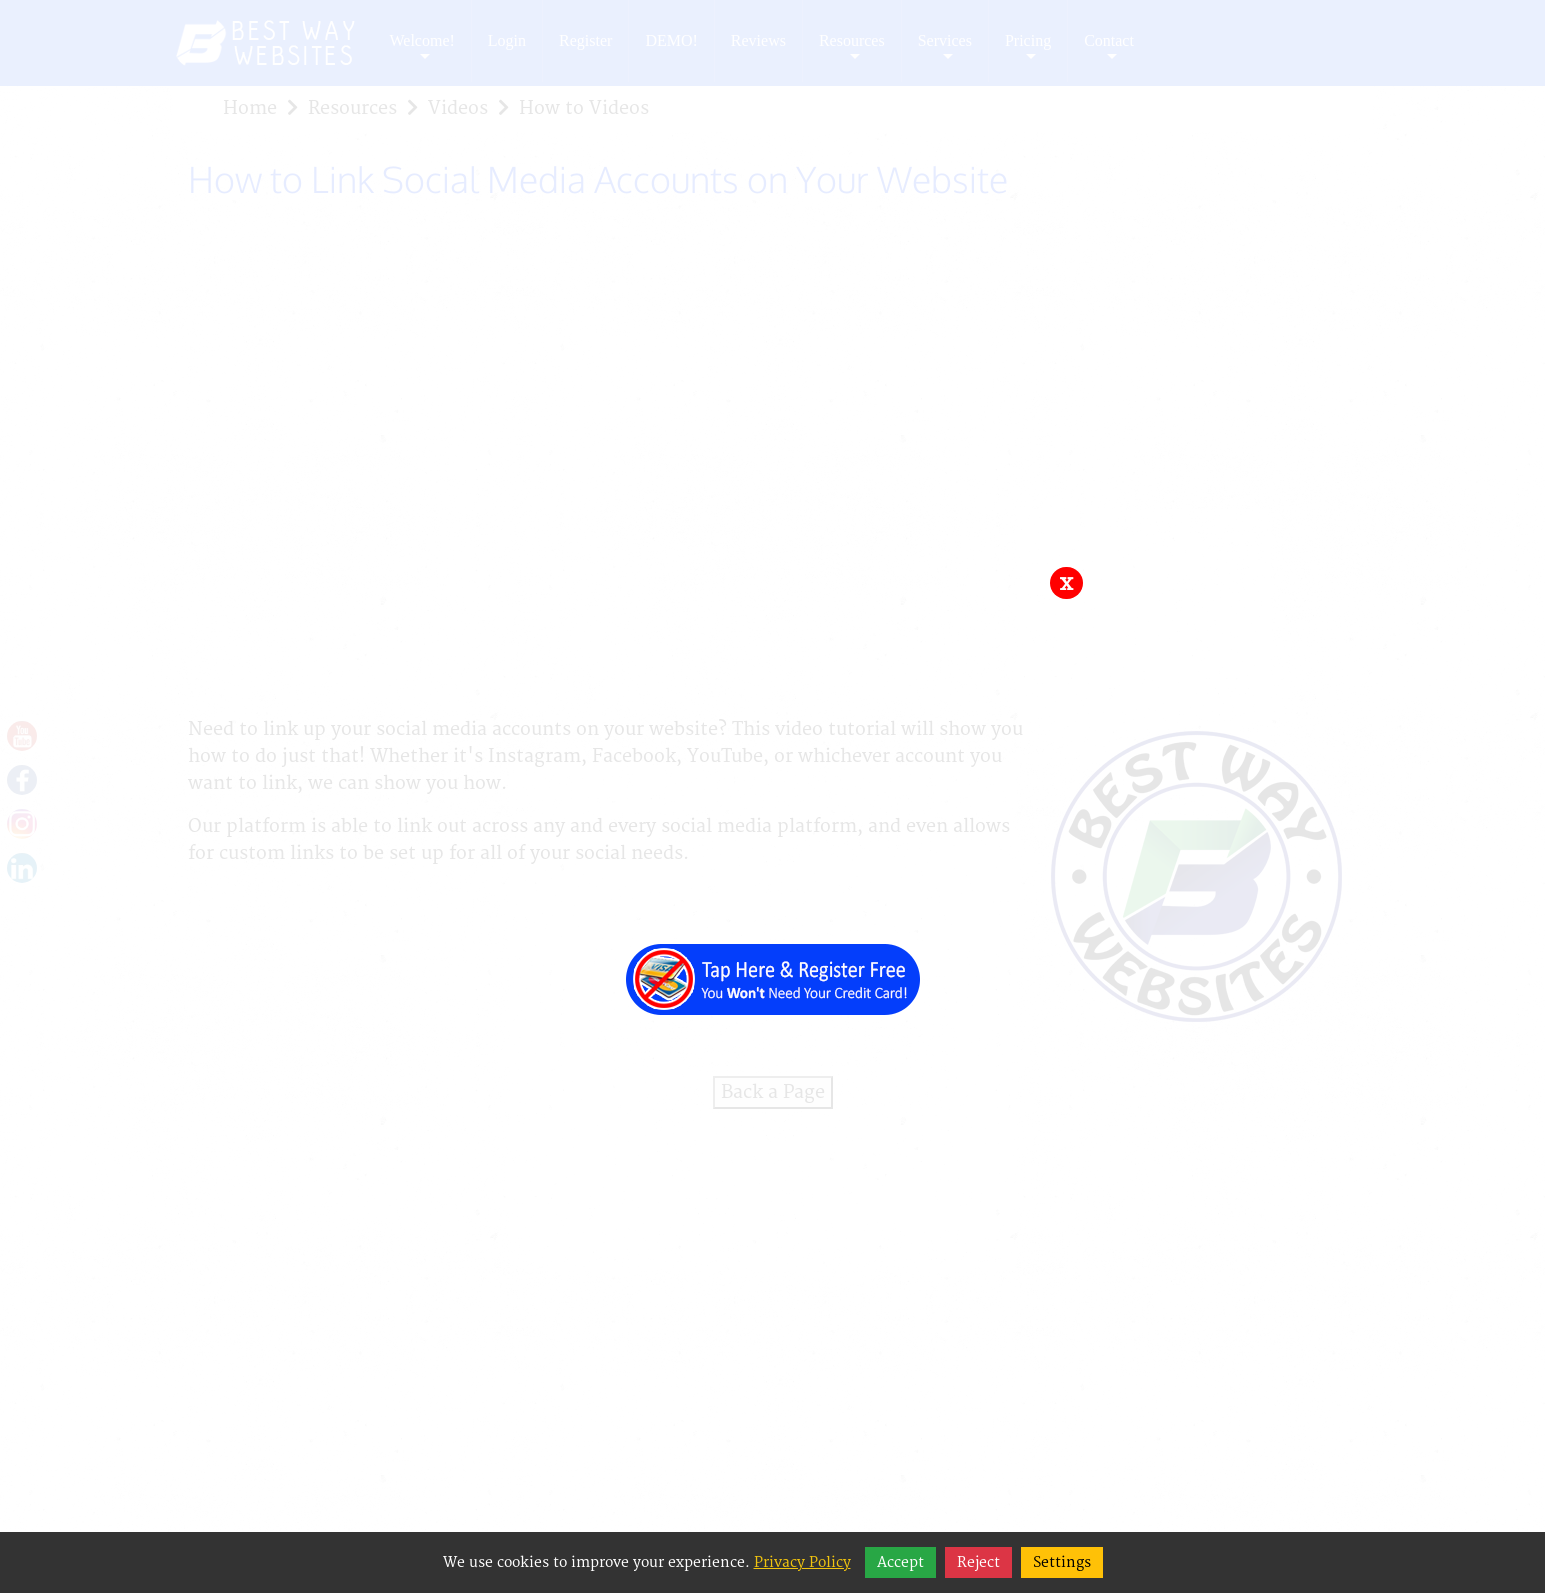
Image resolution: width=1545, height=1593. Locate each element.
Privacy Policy (802, 1562)
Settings (1062, 1562)
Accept (900, 1562)
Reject (978, 1562)
